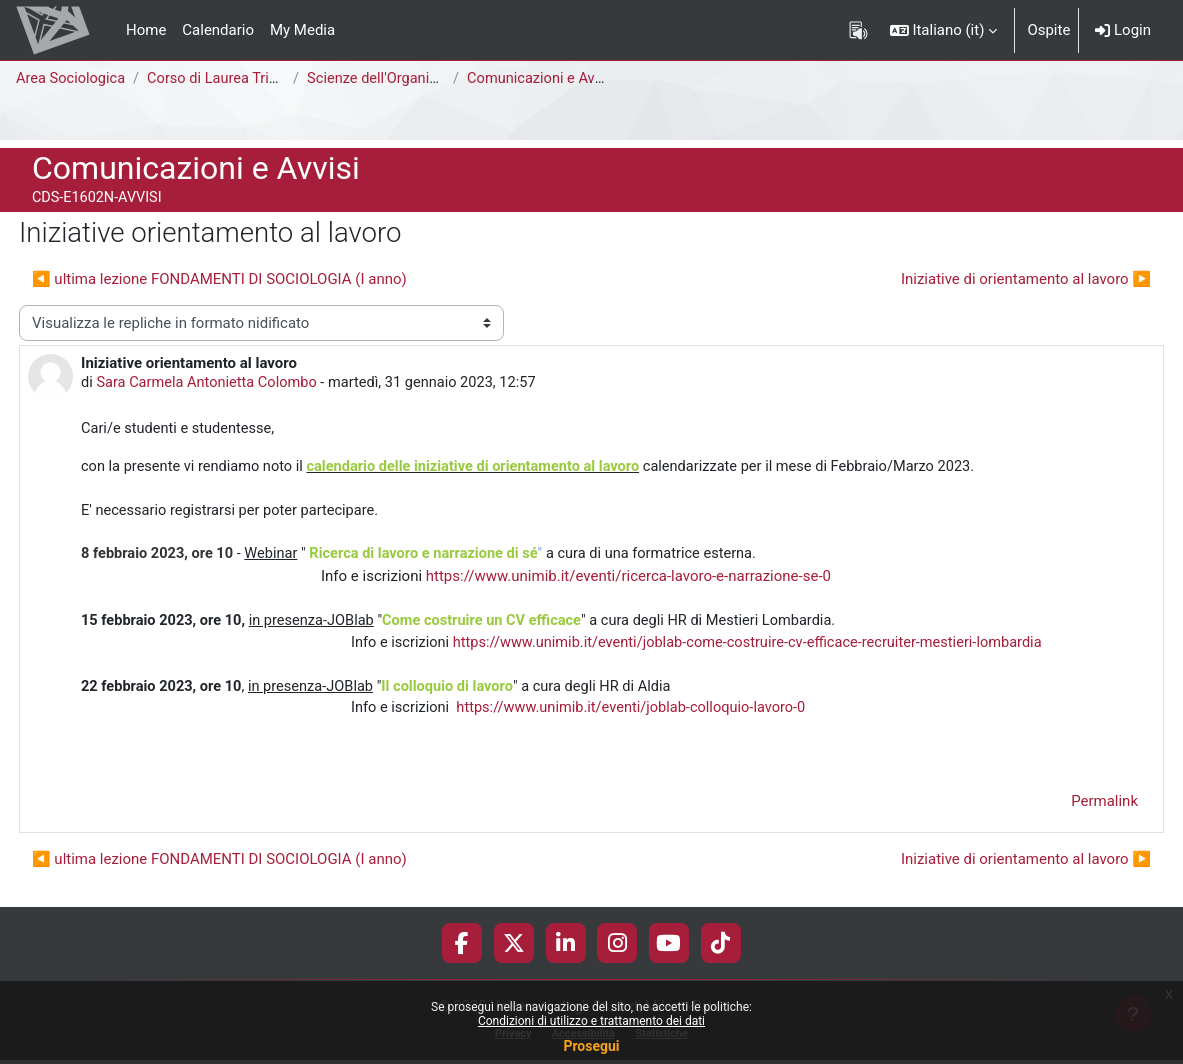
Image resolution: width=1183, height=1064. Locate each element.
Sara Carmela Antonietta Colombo (210, 383)
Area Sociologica (72, 79)
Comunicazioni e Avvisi (546, 79)
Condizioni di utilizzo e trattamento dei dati (591, 1021)
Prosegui (591, 1046)
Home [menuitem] (146, 30)
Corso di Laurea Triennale (234, 79)
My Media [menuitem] (302, 30)
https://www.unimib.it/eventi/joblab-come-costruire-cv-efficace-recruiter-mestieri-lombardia (759, 648)
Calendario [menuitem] (218, 30)
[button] (944, 30)
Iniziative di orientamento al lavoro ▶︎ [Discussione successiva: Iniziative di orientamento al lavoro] (1026, 279)
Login (1123, 30)
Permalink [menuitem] (1104, 810)
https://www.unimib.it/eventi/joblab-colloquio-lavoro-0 (638, 716)
